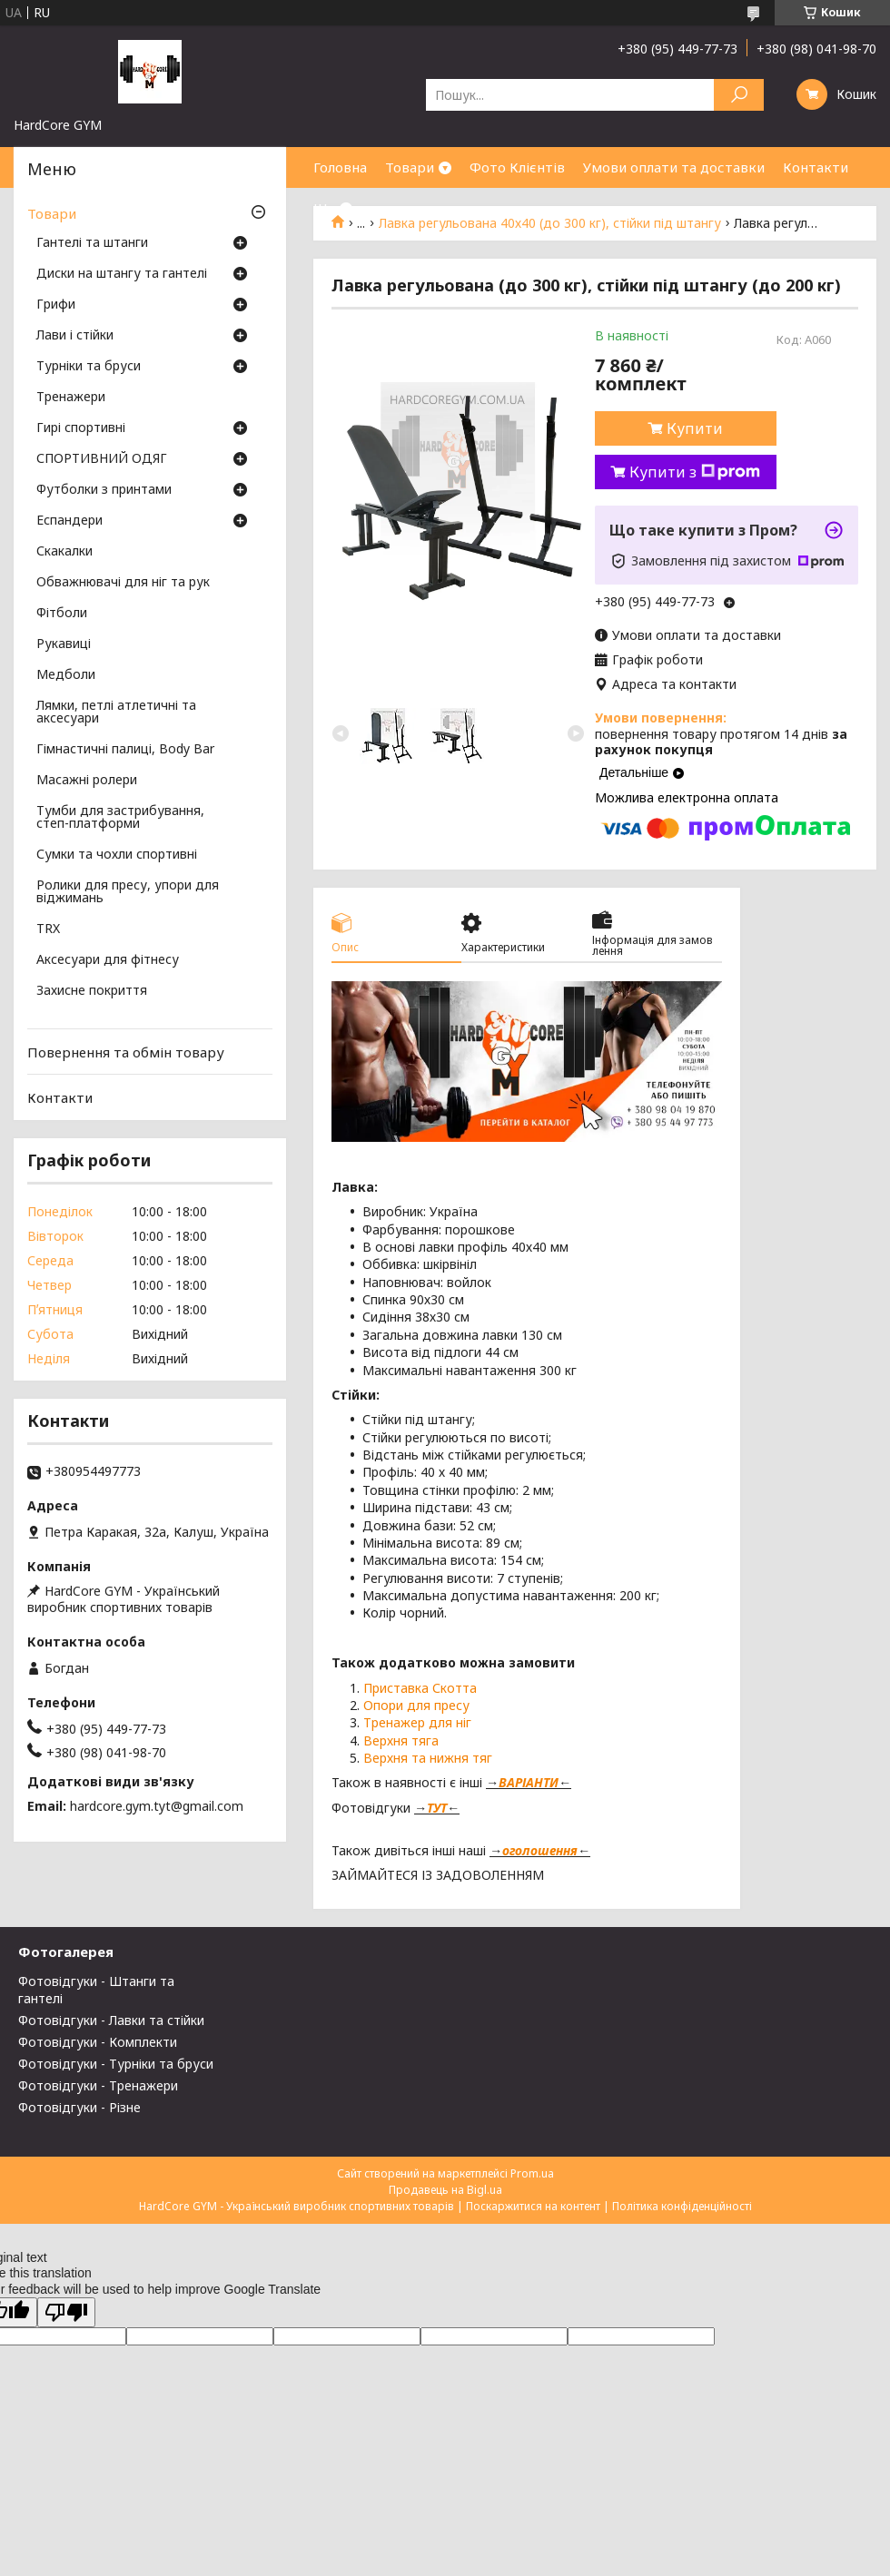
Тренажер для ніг (417, 1722)
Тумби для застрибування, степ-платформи (120, 817)
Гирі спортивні (80, 428)
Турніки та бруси (88, 366)
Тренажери (70, 397)
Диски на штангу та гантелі (121, 274)
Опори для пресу (416, 1705)
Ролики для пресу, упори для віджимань (127, 892)
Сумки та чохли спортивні (116, 855)
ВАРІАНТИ (529, 1782)
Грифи (55, 305)
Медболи (65, 675)
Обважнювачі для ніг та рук (123, 582)
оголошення (540, 1850)
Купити (695, 428)
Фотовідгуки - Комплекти (97, 2041)
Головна (340, 167)
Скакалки (64, 552)
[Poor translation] (66, 2312)
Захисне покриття (91, 991)
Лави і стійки (75, 336)
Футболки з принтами (104, 490)
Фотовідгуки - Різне (79, 2107)
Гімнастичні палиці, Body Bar (125, 749)
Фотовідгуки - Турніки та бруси (115, 2063)
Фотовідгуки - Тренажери (98, 2085)
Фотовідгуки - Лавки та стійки (111, 2020)
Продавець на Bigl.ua (445, 2189)
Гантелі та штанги (92, 243)
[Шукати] (739, 95)
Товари (409, 167)
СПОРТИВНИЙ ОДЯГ (101, 459)
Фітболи (61, 613)
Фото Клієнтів (517, 167)
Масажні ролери (86, 780)
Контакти (815, 167)
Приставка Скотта (420, 1687)
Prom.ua (532, 2173)
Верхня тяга (401, 1740)
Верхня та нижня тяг (427, 1757)
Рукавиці (63, 644)
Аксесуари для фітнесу (107, 960)
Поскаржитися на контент (533, 2206)
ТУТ (437, 1807)
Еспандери (69, 521)
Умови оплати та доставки (674, 167)
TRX (48, 929)
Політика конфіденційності (682, 2206)
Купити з (694, 472)
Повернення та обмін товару (125, 1052)
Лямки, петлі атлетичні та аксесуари (116, 712)
